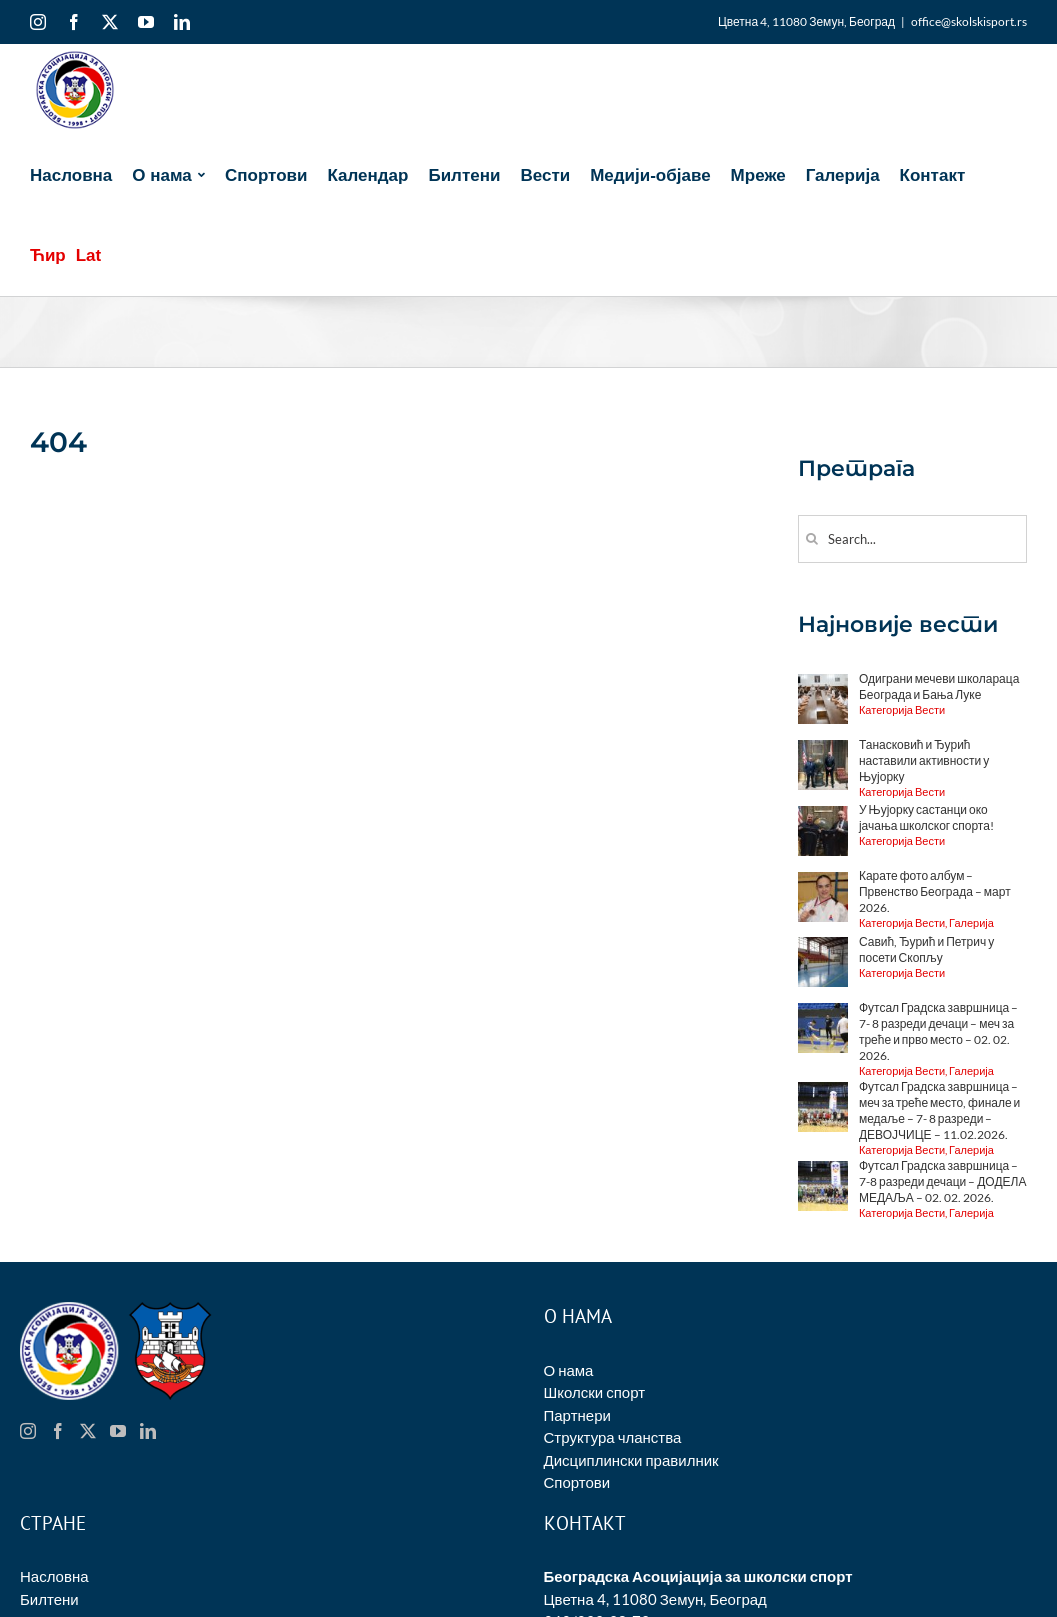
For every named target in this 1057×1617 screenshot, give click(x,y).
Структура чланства (613, 1437)
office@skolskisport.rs (969, 21)
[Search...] (912, 539)
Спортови (577, 1482)
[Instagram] (28, 1431)
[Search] (812, 538)
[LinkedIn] (148, 1431)
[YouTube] (118, 1431)
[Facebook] (58, 1431)
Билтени (49, 1599)
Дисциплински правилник (631, 1460)
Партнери (577, 1415)
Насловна (54, 1576)
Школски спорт (595, 1392)
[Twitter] (88, 1431)
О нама (569, 1370)
